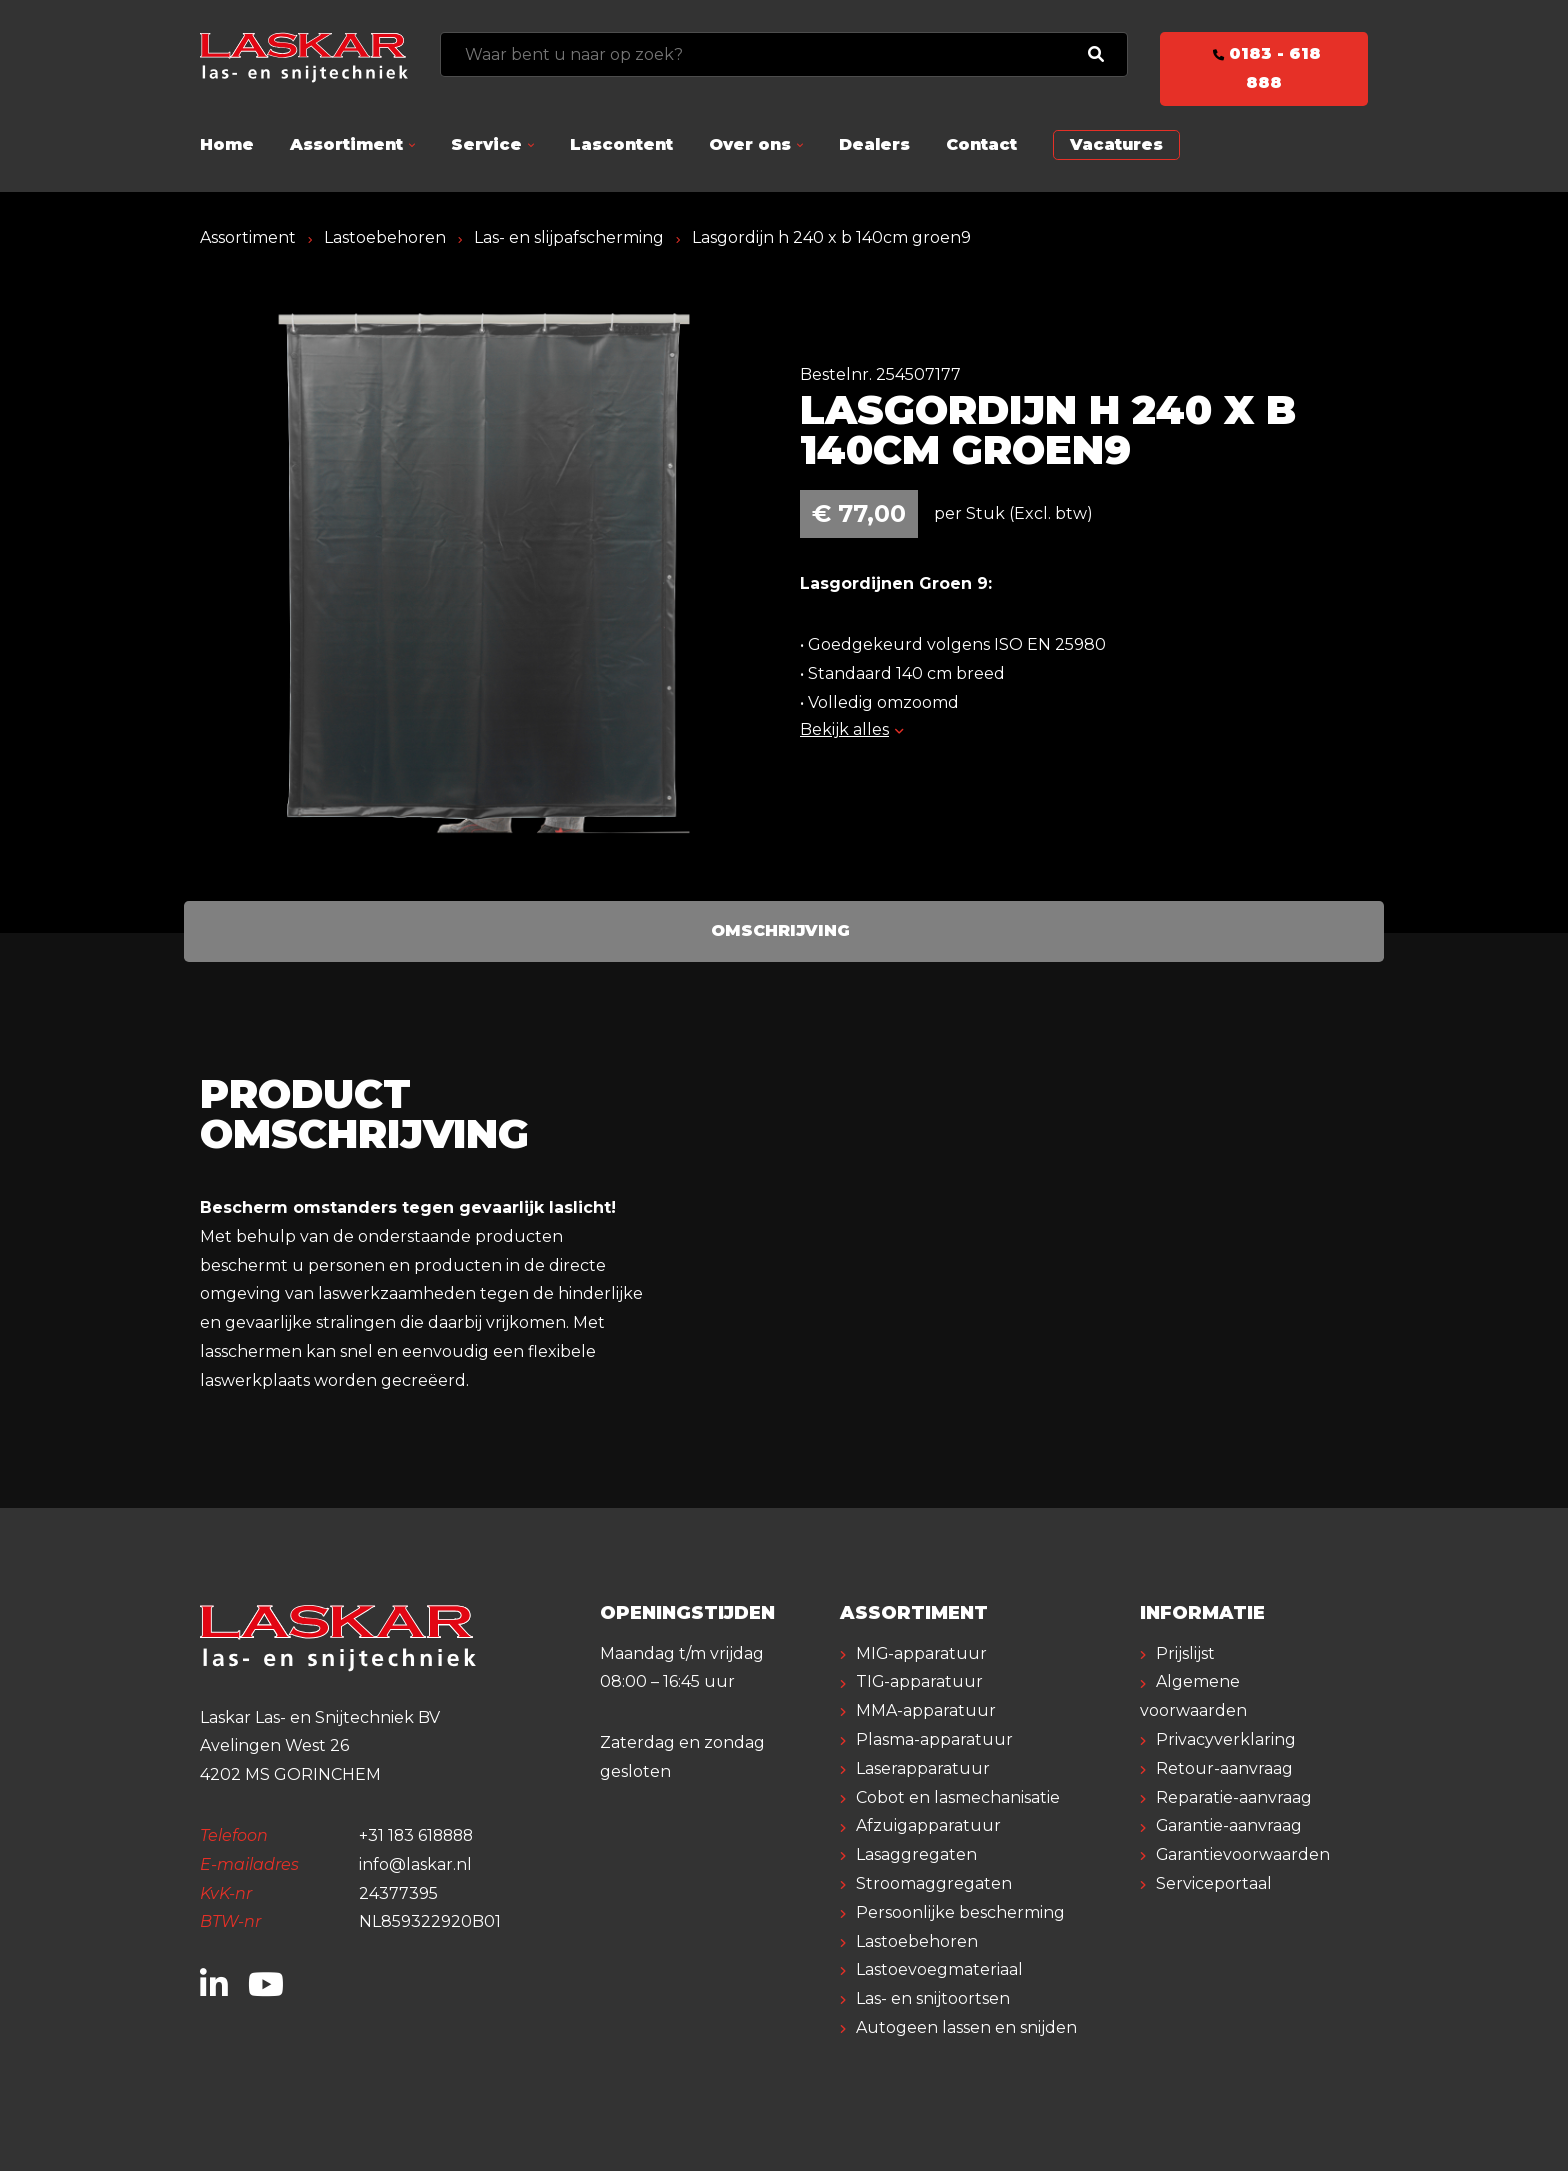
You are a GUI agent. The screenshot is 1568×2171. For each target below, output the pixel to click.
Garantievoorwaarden (1243, 1854)
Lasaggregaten (916, 1854)
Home (227, 144)
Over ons (750, 144)
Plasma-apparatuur (934, 1739)
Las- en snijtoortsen (933, 1998)
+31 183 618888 (418, 1835)
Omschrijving (780, 930)
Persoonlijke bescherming (960, 1912)
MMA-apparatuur (926, 1710)
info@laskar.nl (415, 1864)
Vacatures (1116, 144)
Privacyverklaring (1226, 1739)
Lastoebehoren (385, 237)
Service (486, 144)
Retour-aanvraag (1224, 1768)
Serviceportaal (1214, 1883)
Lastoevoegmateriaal (939, 1969)
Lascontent (621, 144)
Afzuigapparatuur (928, 1825)
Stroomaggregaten (934, 1883)
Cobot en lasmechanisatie (958, 1797)
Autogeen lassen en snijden (966, 2027)
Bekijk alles (851, 729)
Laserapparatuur (923, 1768)
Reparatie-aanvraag (1234, 1797)
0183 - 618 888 (1264, 68)
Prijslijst (1185, 1653)
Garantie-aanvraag (1229, 1825)
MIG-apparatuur (922, 1653)
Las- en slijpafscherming (569, 237)
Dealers (874, 144)
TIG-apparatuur (920, 1681)
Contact (981, 144)
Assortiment (346, 144)
